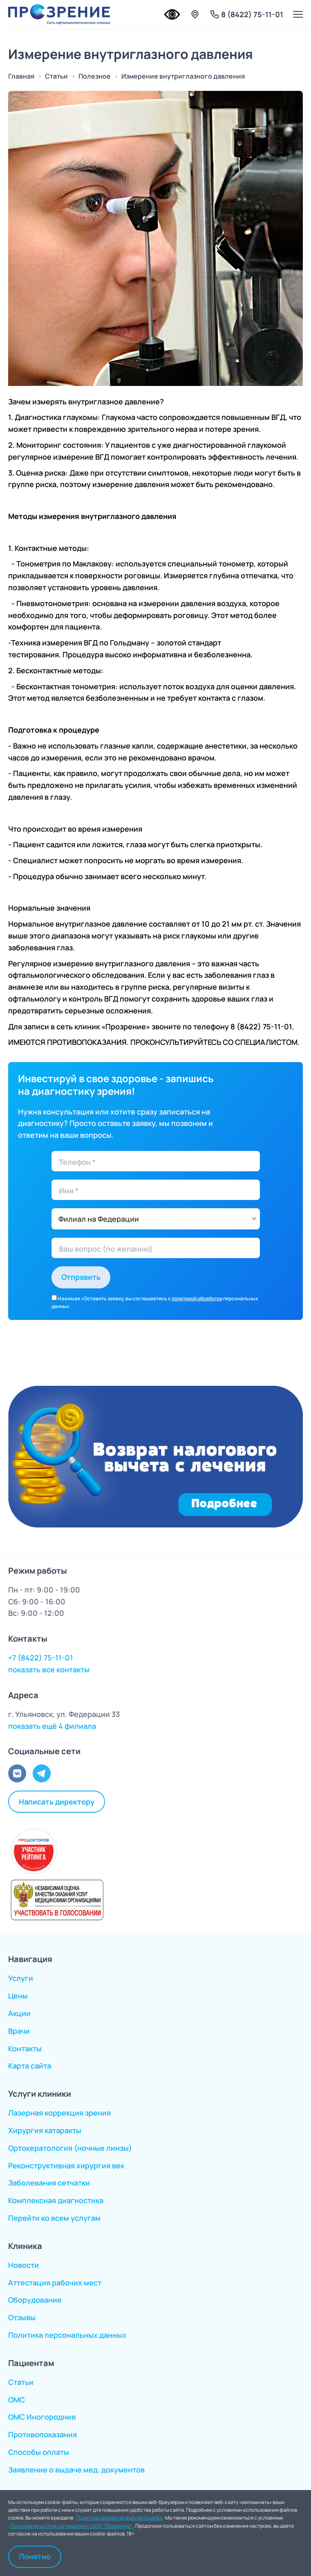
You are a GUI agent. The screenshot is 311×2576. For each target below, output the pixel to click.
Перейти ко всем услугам (54, 2218)
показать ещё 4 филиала (52, 1726)
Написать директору (56, 1802)
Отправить (81, 1277)
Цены (18, 1996)
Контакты (25, 2048)
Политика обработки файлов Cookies (119, 2517)
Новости (23, 2265)
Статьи (21, 2382)
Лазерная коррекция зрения (59, 2113)
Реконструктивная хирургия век (66, 2165)
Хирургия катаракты (44, 2130)
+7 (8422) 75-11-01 (40, 1657)
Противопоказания (42, 2434)
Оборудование (35, 2300)
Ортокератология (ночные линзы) (70, 2148)
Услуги (20, 1978)
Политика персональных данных (67, 2335)
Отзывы (22, 2317)
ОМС (16, 2400)
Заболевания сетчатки (49, 2183)
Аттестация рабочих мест (54, 2282)
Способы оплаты (38, 2452)
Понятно (35, 2556)
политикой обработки (197, 1298)
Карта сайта (29, 2066)
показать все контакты (48, 1669)
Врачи (19, 2031)
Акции (19, 2013)
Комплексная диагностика (55, 2200)
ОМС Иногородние (42, 2417)
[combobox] (155, 1218)
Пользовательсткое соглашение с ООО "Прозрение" (71, 2525)
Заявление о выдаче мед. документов (76, 2469)
